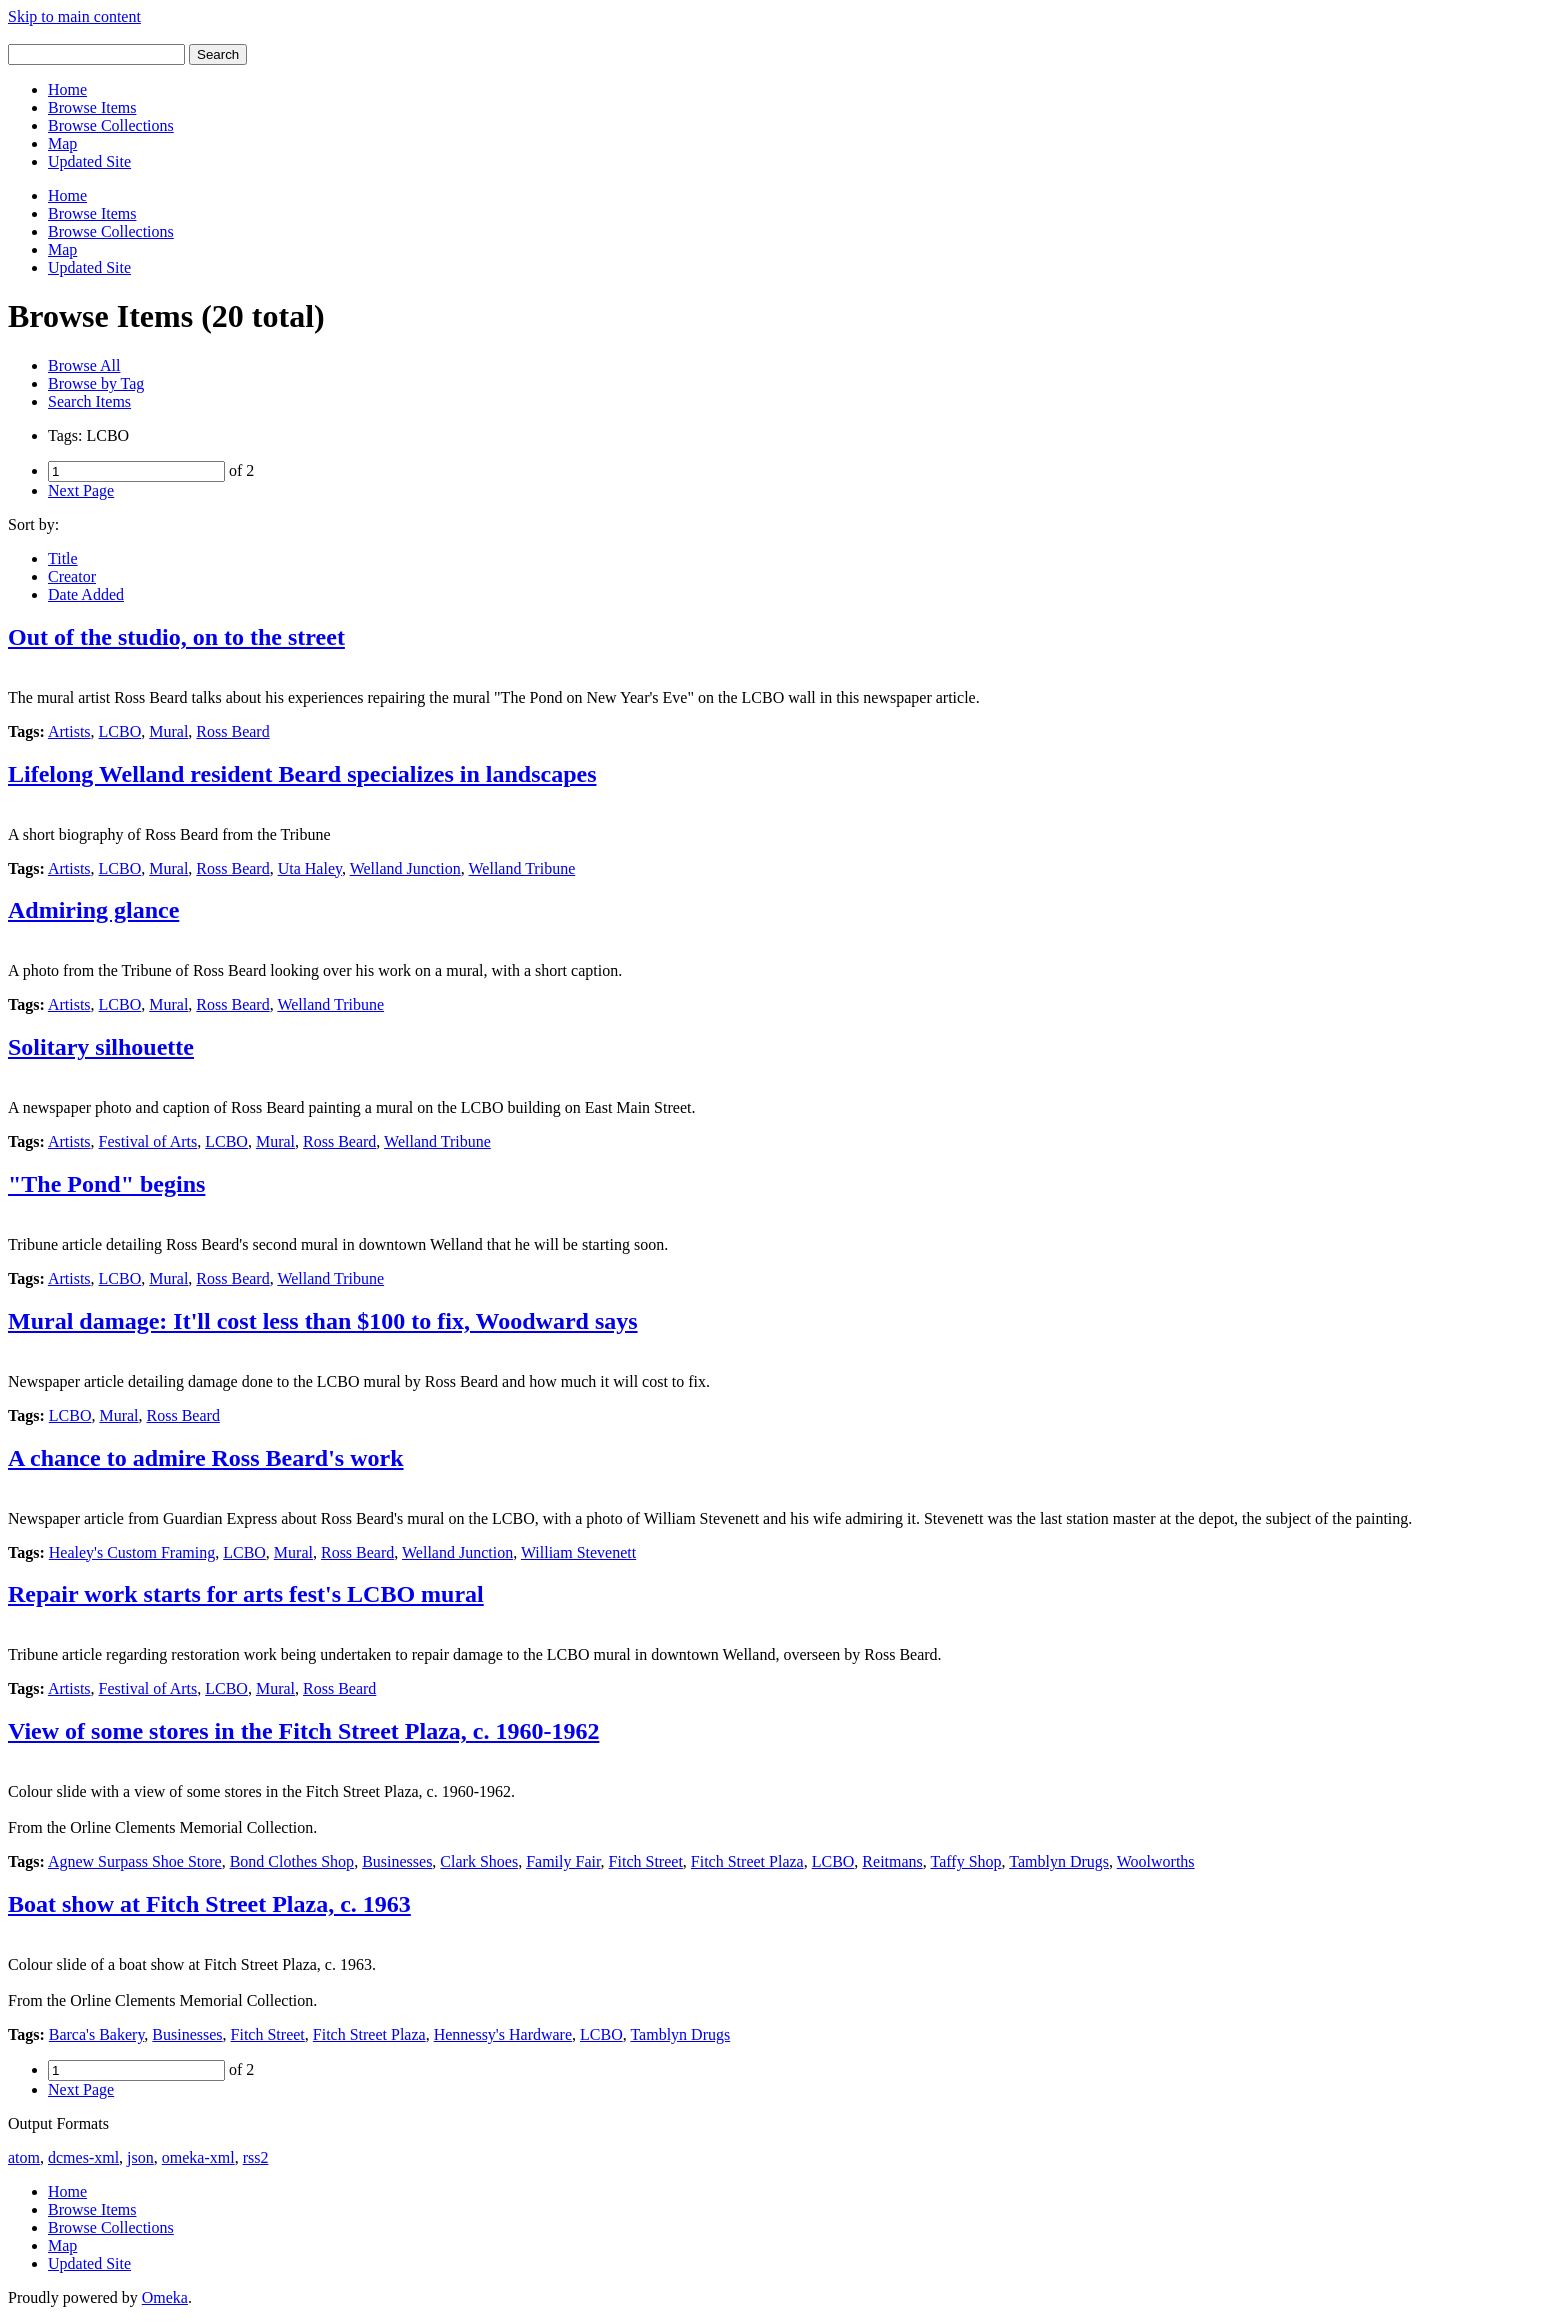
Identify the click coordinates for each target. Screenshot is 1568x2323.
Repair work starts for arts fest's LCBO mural (246, 1594)
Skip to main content (74, 16)
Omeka (165, 2297)
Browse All (84, 365)
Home (67, 89)
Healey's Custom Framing (132, 1552)
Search (218, 54)
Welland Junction (405, 868)
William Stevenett (578, 1552)
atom (24, 2157)
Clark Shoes (479, 1861)
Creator (72, 576)
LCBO (120, 731)
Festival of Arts (148, 1141)
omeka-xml (198, 2157)
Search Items (89, 401)
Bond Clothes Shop (292, 1861)
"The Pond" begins (106, 1184)
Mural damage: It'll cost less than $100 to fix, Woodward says (323, 1321)
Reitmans (892, 1861)
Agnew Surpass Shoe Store (135, 1861)
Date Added (86, 594)
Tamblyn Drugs (1059, 1861)
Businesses (397, 1861)
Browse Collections (111, 125)
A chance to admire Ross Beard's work (206, 1458)
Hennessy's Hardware (503, 2034)
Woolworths (1156, 1861)
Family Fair (563, 1861)
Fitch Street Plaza (747, 1861)
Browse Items (92, 107)
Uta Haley (310, 868)
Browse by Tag (96, 383)
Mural (168, 731)
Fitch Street (646, 1861)
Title (63, 558)
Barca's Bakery (97, 2034)
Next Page (81, 490)
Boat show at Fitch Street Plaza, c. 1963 (209, 1904)
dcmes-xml (83, 2157)
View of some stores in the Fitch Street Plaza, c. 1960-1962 (303, 1731)
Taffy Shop (966, 1861)
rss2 (256, 2157)
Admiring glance (93, 910)
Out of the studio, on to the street (176, 637)
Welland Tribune (522, 868)
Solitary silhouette (101, 1047)
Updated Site (89, 161)
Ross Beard (232, 731)
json (140, 2157)
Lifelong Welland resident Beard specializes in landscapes (302, 774)
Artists (69, 731)
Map (62, 143)
